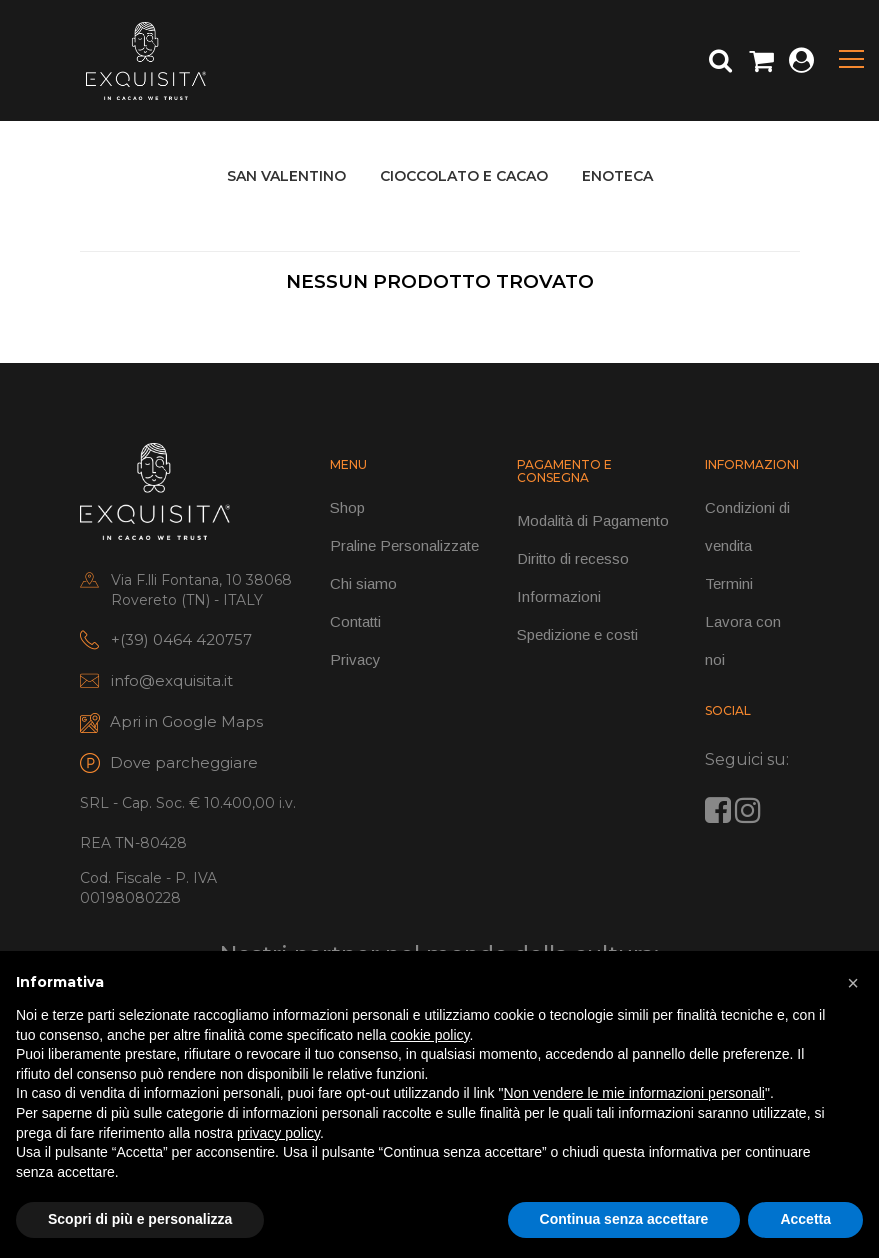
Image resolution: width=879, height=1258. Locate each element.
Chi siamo (363, 583)
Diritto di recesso (573, 558)
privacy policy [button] (278, 1133)
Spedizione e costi (577, 634)
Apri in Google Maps (186, 721)
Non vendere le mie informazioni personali (633, 1093)
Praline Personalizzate (404, 545)
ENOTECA (617, 176)
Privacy (355, 659)
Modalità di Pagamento (593, 520)
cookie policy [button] (429, 1035)
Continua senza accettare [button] (624, 1219)
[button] (853, 983)
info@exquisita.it (172, 680)
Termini (729, 583)
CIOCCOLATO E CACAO (464, 176)
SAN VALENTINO (286, 176)
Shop (347, 507)
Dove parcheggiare (184, 762)
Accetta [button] (805, 1219)
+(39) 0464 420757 (181, 639)
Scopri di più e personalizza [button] (140, 1219)
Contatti (355, 621)
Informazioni (559, 596)
